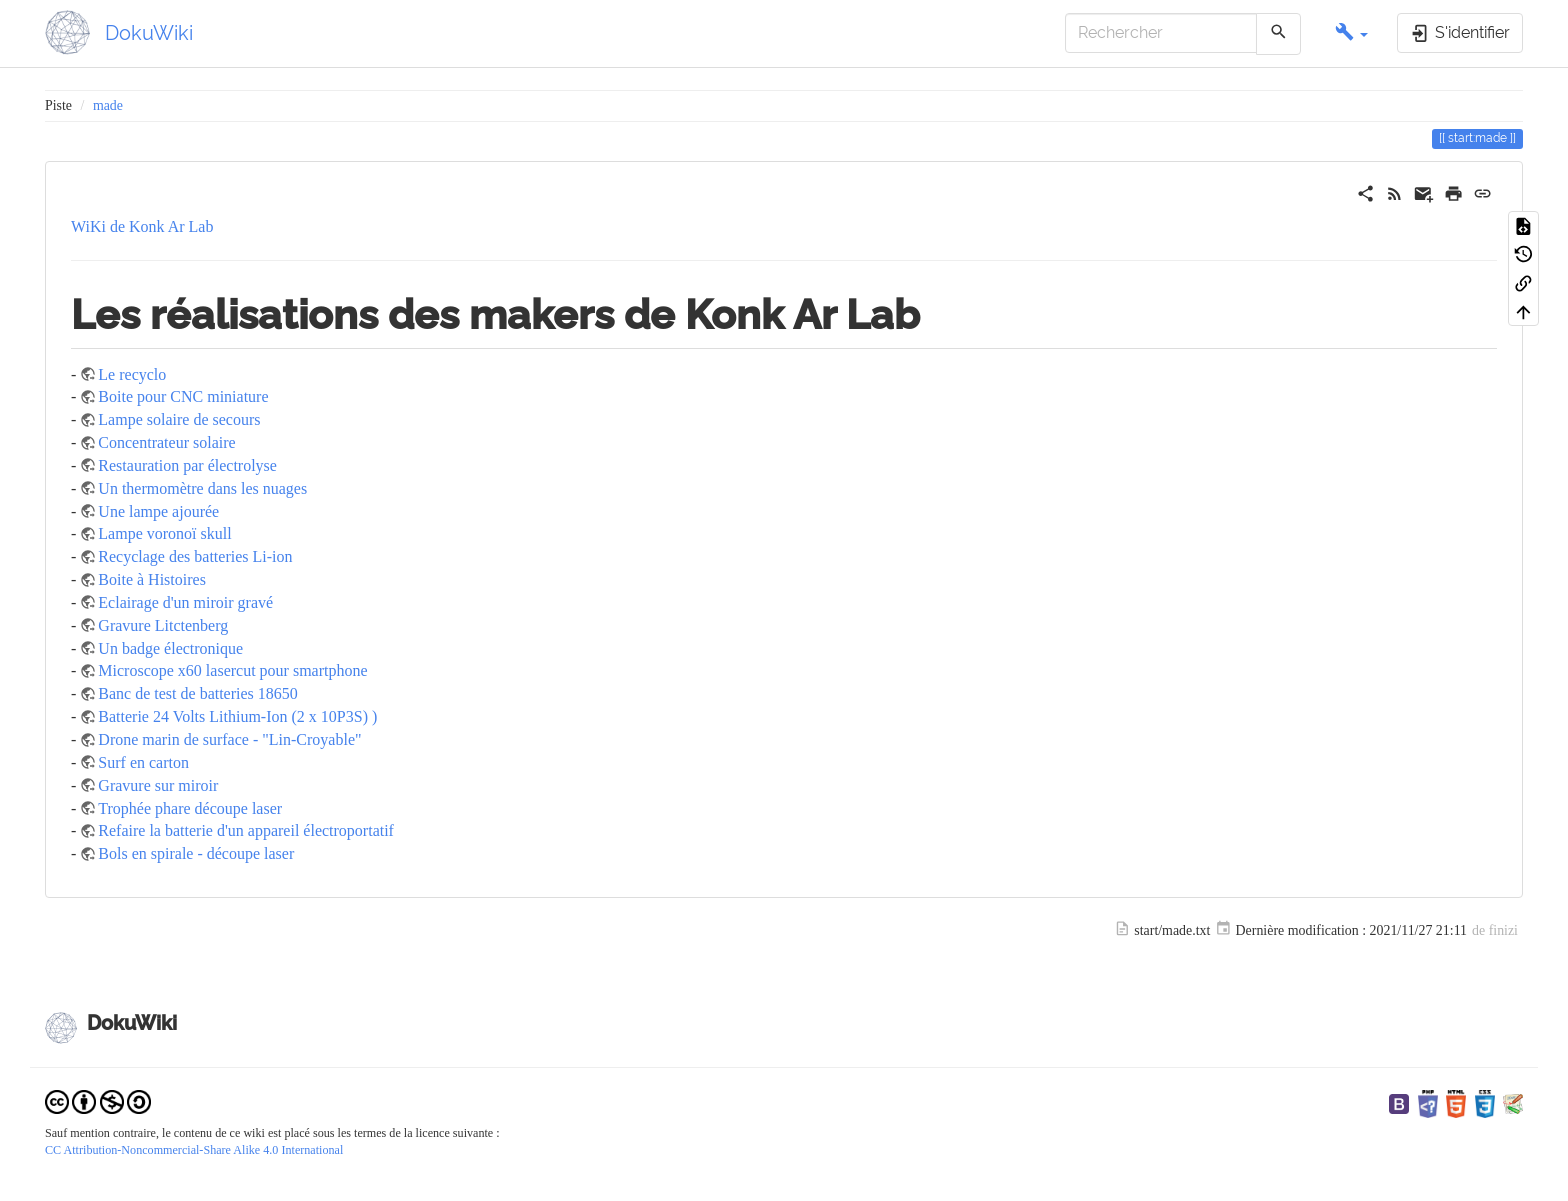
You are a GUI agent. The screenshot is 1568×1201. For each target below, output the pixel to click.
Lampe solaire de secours (179, 419)
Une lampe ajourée (158, 511)
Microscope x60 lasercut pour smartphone (232, 670)
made (108, 105)
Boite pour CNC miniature (183, 396)
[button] (1351, 33)
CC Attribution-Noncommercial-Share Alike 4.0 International (194, 1150)
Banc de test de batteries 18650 (198, 693)
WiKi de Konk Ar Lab (142, 226)
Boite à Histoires (152, 579)
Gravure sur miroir (158, 785)
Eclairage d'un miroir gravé (185, 602)
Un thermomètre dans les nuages (202, 488)
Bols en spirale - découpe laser (196, 853)
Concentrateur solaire (166, 442)
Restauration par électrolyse (187, 465)
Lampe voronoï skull (164, 533)
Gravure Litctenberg (163, 625)
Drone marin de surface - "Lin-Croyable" (229, 739)
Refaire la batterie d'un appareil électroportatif (246, 830)
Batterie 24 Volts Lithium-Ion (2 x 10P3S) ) (237, 716)
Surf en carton (143, 762)
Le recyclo (132, 374)
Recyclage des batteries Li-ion (195, 556)
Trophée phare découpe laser (190, 808)
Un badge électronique (170, 648)
